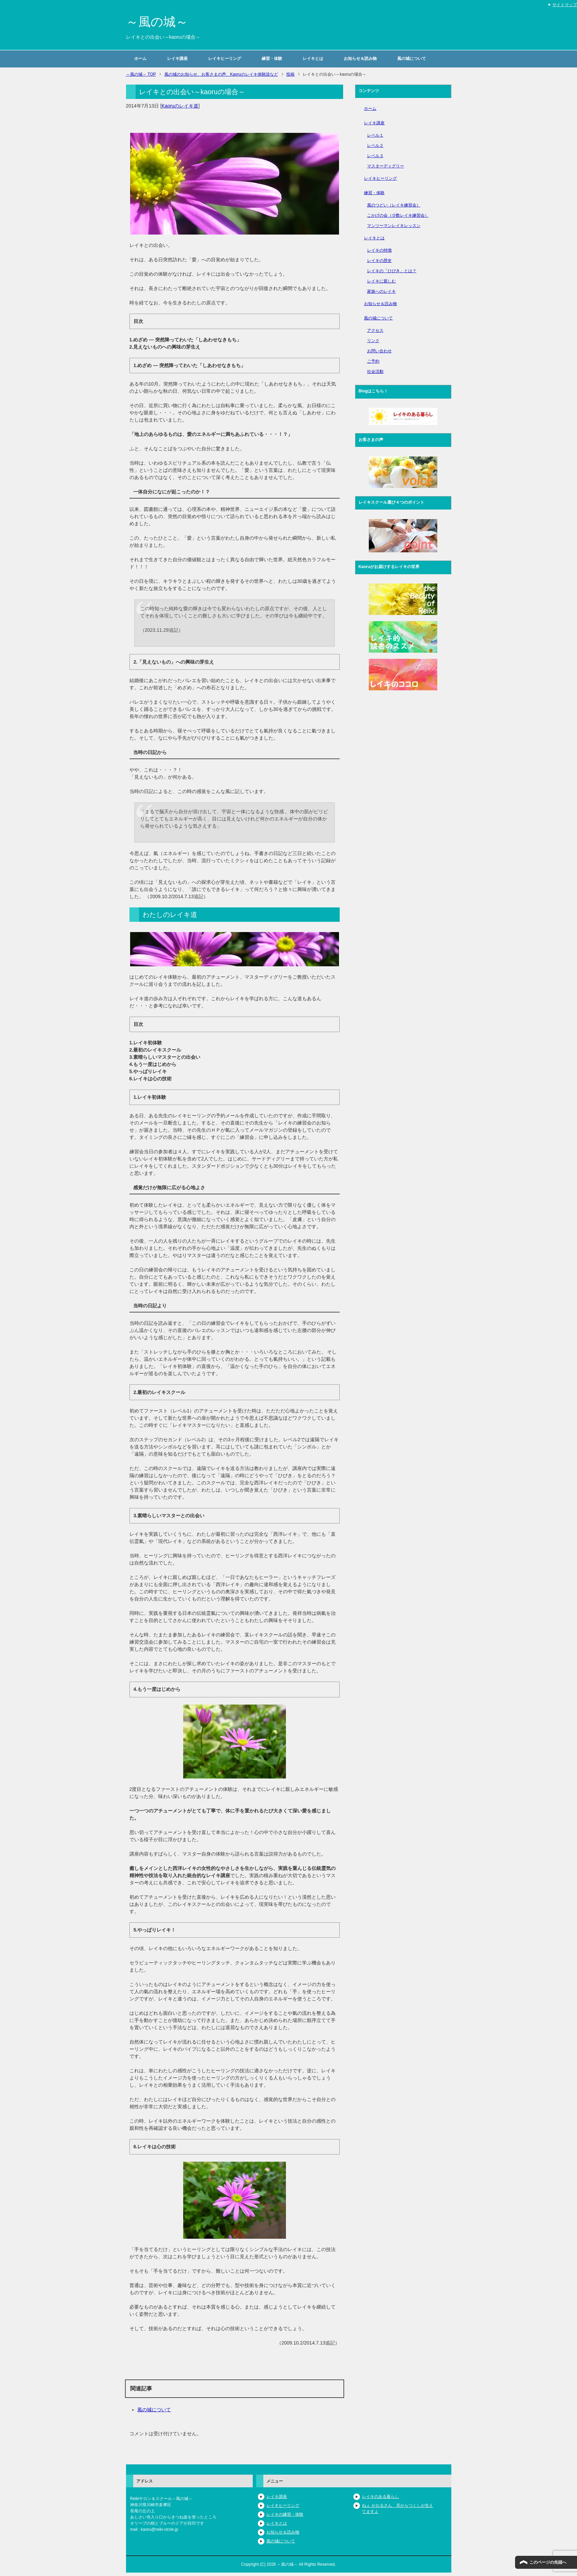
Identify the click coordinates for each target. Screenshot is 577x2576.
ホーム (140, 58)
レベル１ (375, 135)
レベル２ (375, 145)
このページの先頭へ (547, 2562)
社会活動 (375, 371)
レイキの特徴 (379, 250)
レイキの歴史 (379, 260)
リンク (373, 340)
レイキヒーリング (224, 58)
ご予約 (373, 361)
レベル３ (375, 155)
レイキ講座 (177, 58)
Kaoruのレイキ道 (180, 106)
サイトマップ (564, 4)
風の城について (411, 58)
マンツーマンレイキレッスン (394, 225)
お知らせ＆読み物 (360, 58)
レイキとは (313, 58)
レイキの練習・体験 (284, 2514)
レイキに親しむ (381, 281)
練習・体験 (272, 58)
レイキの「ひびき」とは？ (391, 270)
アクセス (375, 330)
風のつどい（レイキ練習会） (394, 205)
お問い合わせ (379, 351)
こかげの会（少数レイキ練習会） (398, 215)
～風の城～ (157, 22)
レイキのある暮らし (380, 2496)
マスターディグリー (385, 166)
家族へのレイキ (381, 291)
